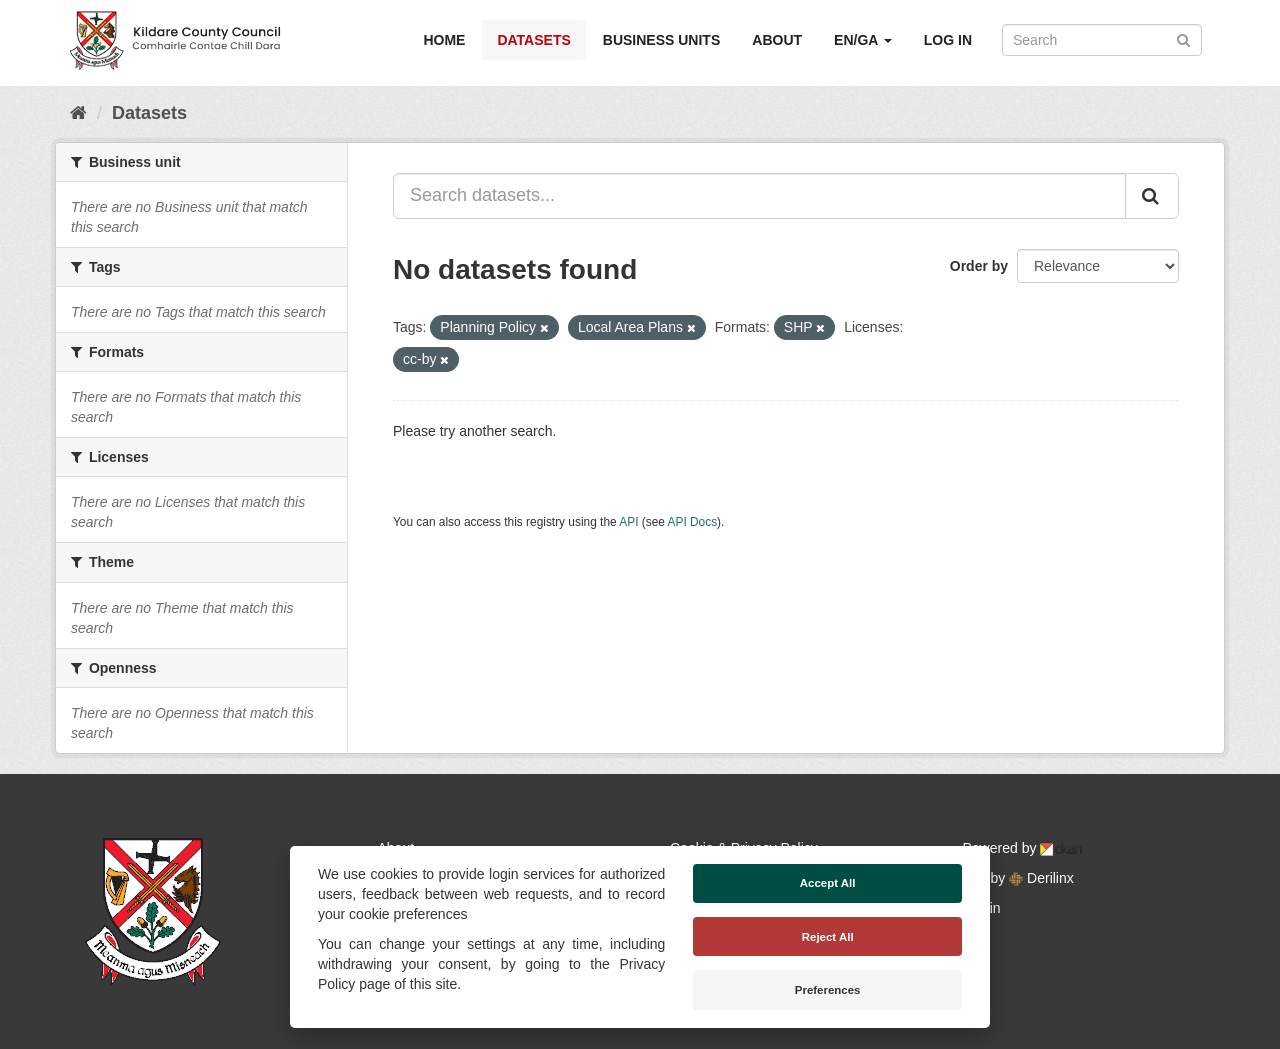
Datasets (533, 40)
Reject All (828, 937)
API (628, 522)
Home (444, 40)
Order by (979, 266)
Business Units (661, 40)
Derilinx (1041, 878)
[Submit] (1183, 38)
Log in (948, 40)
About (777, 40)
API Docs (693, 522)
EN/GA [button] (863, 40)
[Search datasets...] (759, 196)
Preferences (828, 990)
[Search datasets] (1102, 40)
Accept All (828, 883)
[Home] (78, 113)
